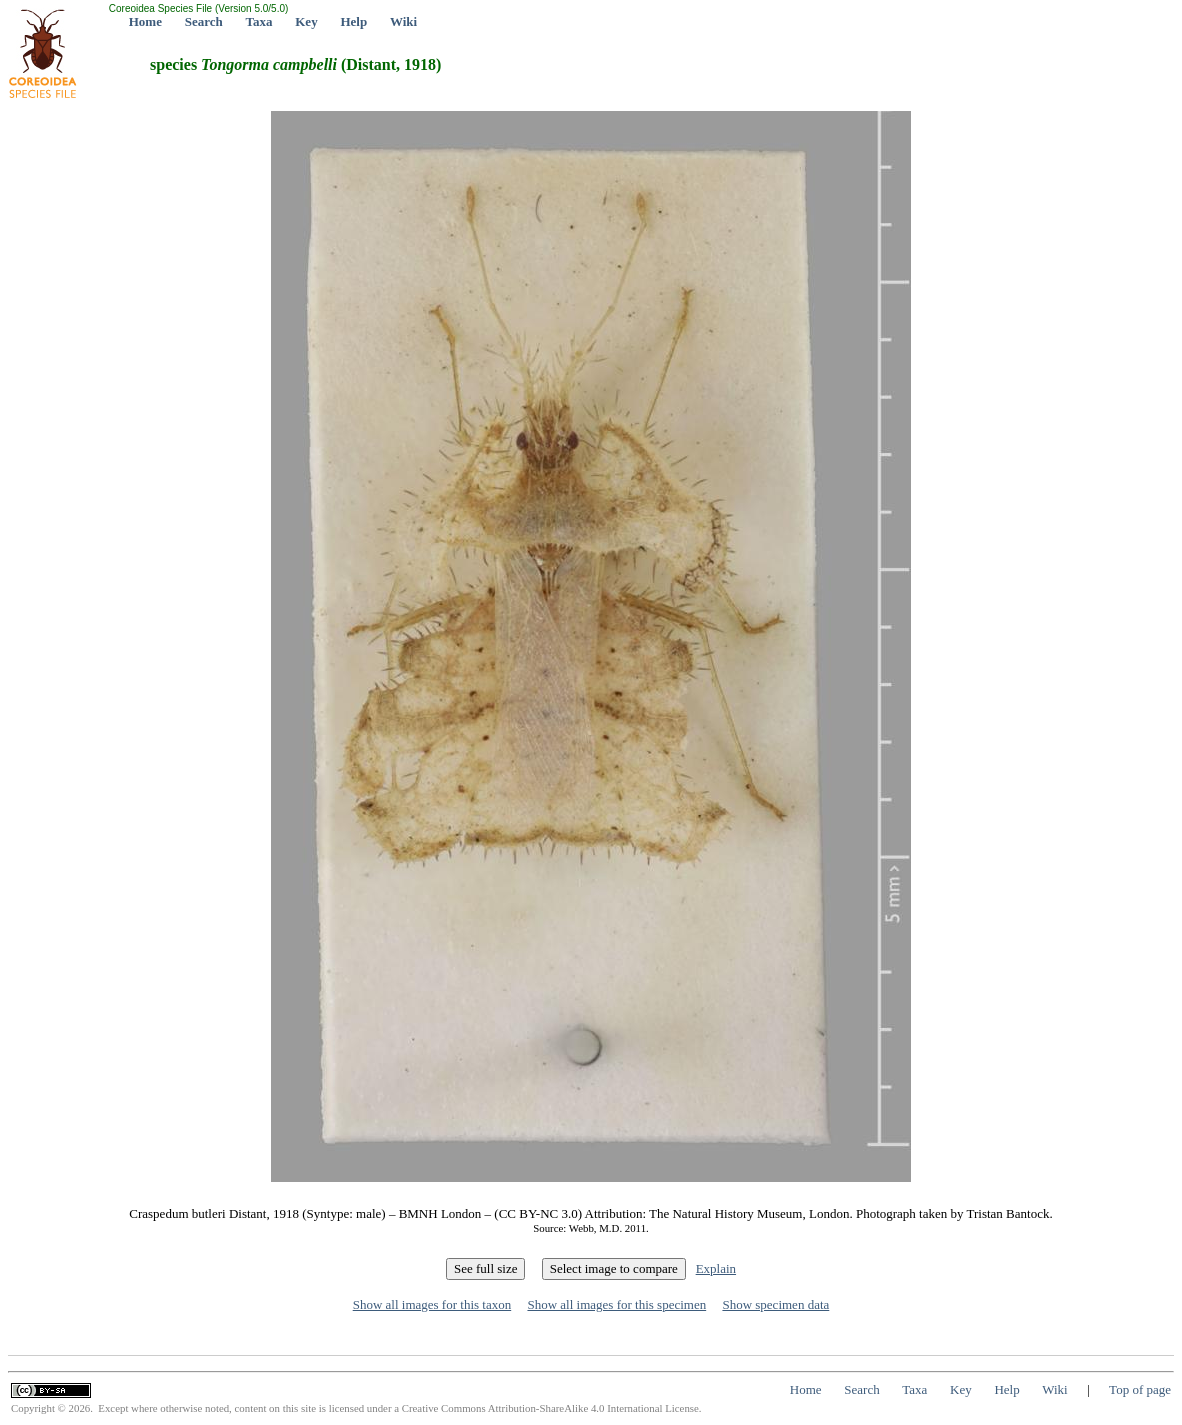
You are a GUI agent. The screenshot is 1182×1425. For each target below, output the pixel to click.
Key (306, 21)
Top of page (1140, 1389)
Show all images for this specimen (616, 1304)
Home (145, 21)
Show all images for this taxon (432, 1304)
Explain (716, 1268)
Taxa (259, 21)
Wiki (403, 21)
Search (204, 21)
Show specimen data (775, 1304)
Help (353, 21)
